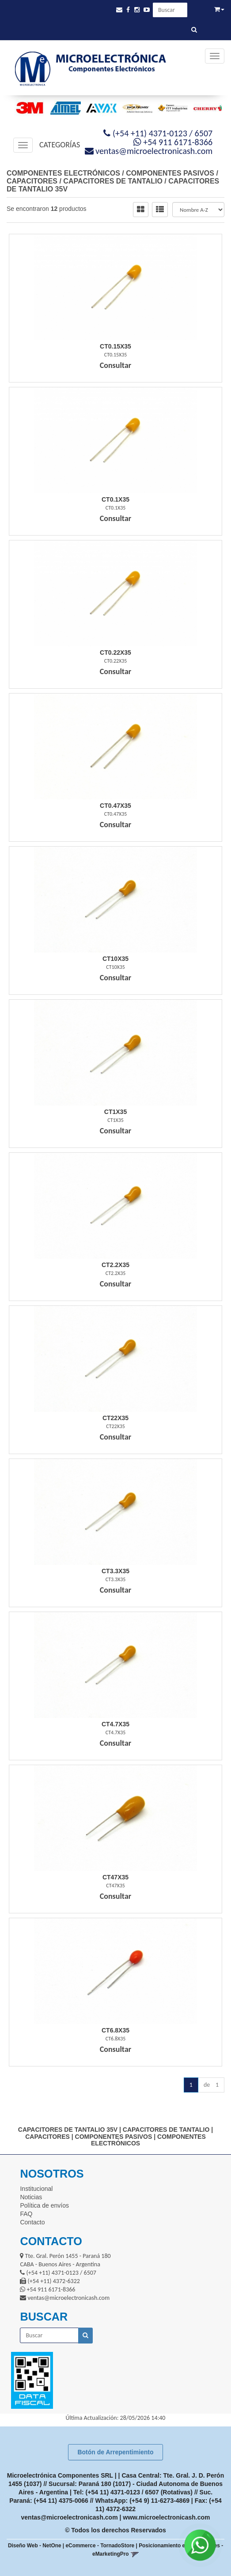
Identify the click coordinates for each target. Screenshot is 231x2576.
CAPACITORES (32, 181)
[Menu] (214, 56)
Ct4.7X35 (115, 1724)
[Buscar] (194, 30)
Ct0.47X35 (115, 805)
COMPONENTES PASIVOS (170, 173)
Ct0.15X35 (115, 346)
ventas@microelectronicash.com (69, 2517)
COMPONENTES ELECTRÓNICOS (63, 173)
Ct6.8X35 (115, 2030)
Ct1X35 (115, 1111)
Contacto (32, 2222)
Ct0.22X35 (115, 652)
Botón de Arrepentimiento (115, 2452)
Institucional (36, 2188)
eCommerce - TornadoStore (100, 2545)
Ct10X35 (115, 958)
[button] (119, 10)
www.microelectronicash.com (166, 2517)
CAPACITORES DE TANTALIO (113, 181)
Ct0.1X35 (115, 499)
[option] (27, 108)
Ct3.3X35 (115, 1571)
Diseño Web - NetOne (34, 2545)
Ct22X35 (115, 1417)
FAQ (26, 2213)
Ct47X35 (115, 1877)
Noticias (31, 2197)
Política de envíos (44, 2205)
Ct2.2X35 (115, 1264)
